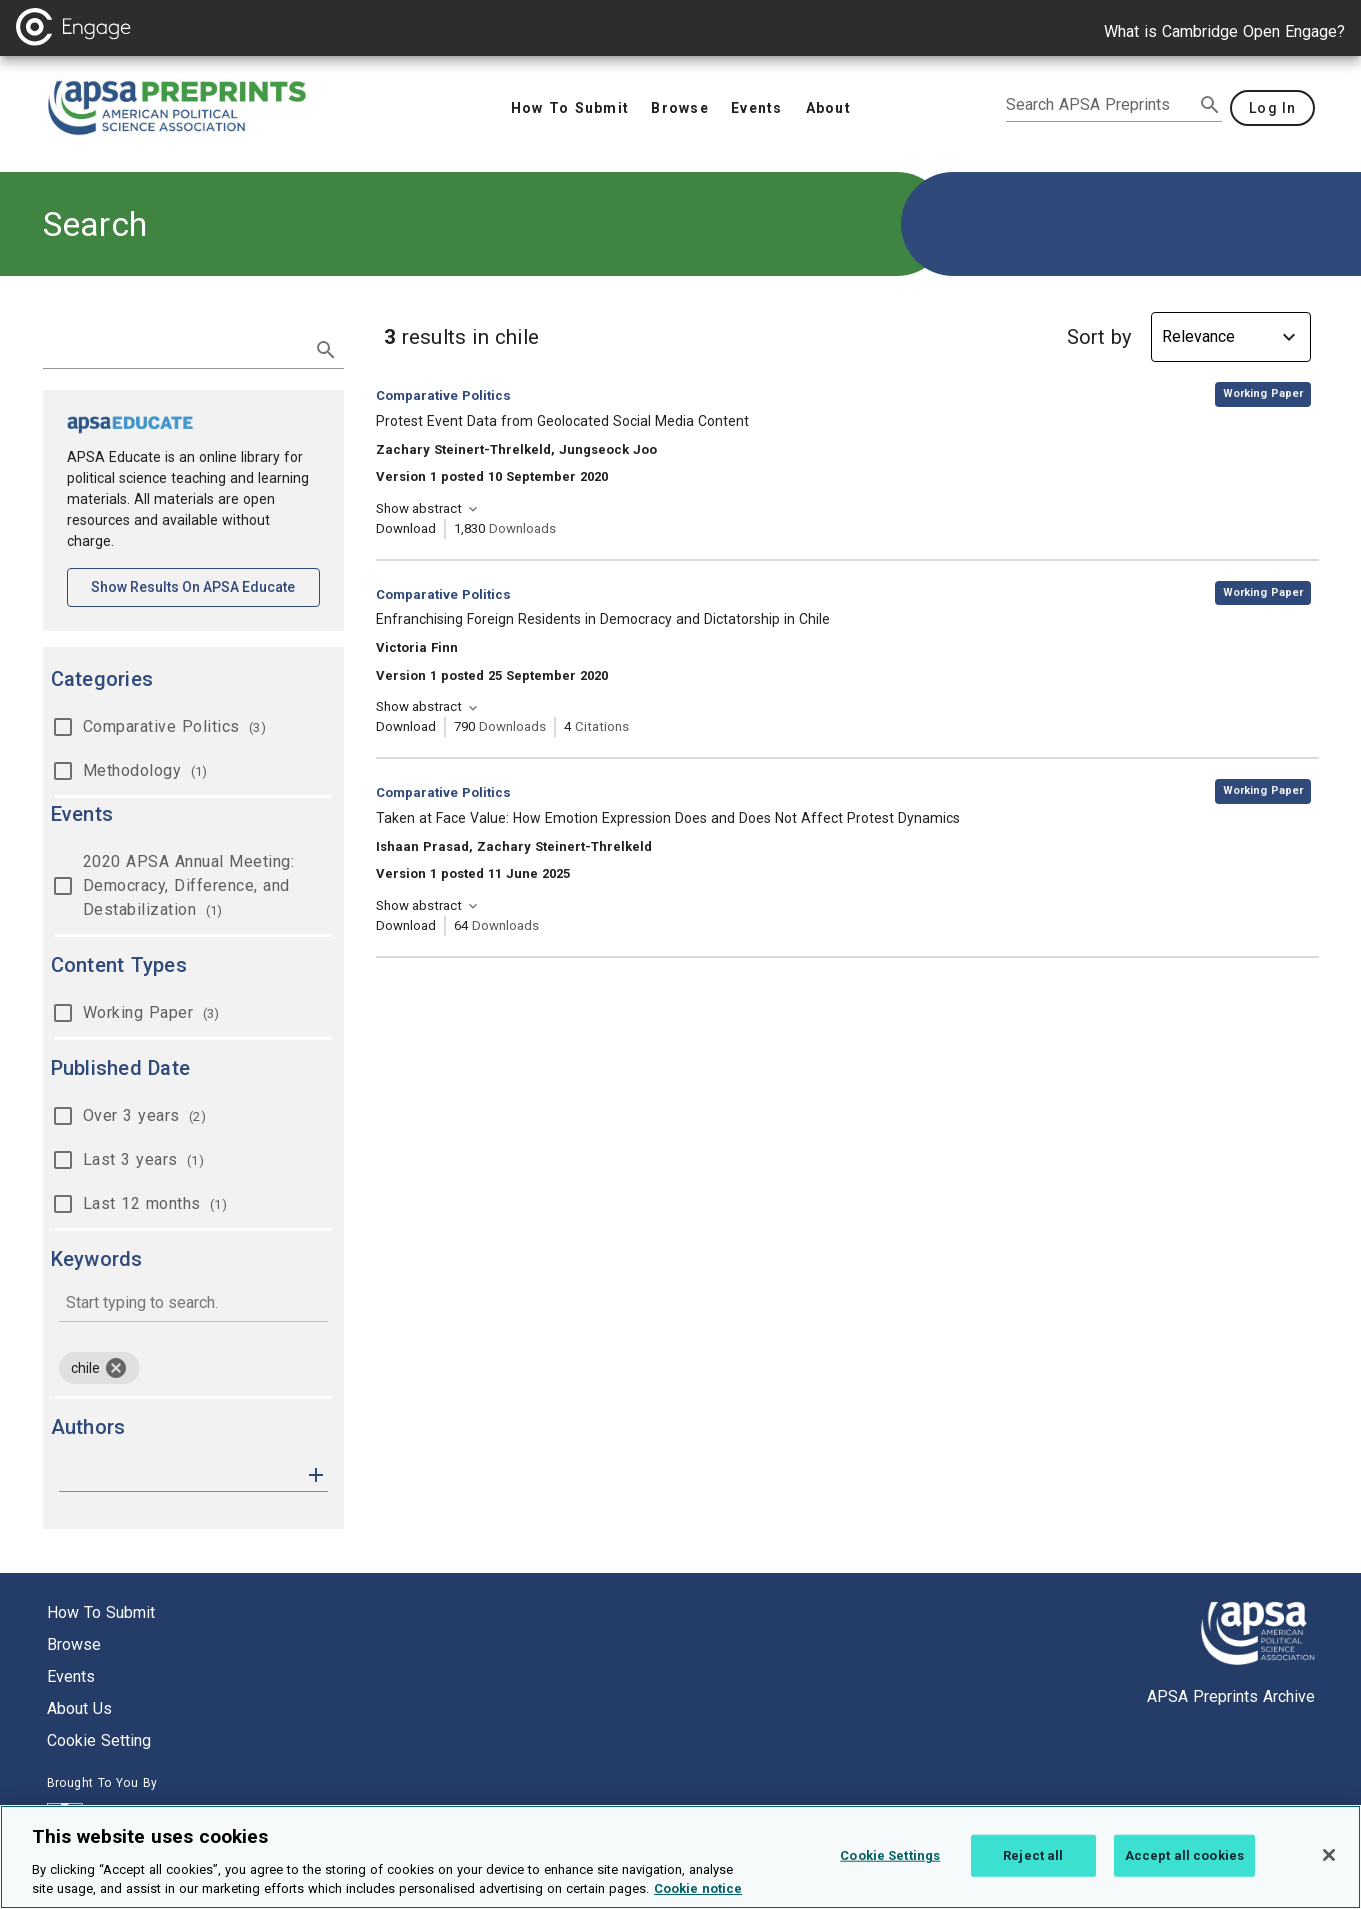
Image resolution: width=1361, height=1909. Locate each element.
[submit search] (1210, 105)
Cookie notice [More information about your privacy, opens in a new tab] (698, 1900)
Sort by (1099, 337)
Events (71, 1676)
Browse (74, 1644)
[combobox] (193, 1304)
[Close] (1329, 1867)
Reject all (1033, 1866)
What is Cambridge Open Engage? (1224, 31)
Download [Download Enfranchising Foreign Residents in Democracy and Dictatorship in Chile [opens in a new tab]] (406, 726)
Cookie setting (99, 1740)
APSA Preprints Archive (1231, 1696)
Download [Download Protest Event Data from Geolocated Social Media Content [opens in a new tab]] (406, 528)
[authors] (179, 1475)
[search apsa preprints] (1100, 105)
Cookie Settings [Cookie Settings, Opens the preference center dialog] (890, 1866)
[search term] (173, 348)
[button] (316, 1473)
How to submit (101, 1612)
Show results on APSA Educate (205, 585)
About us (79, 1708)
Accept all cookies (1184, 1866)
